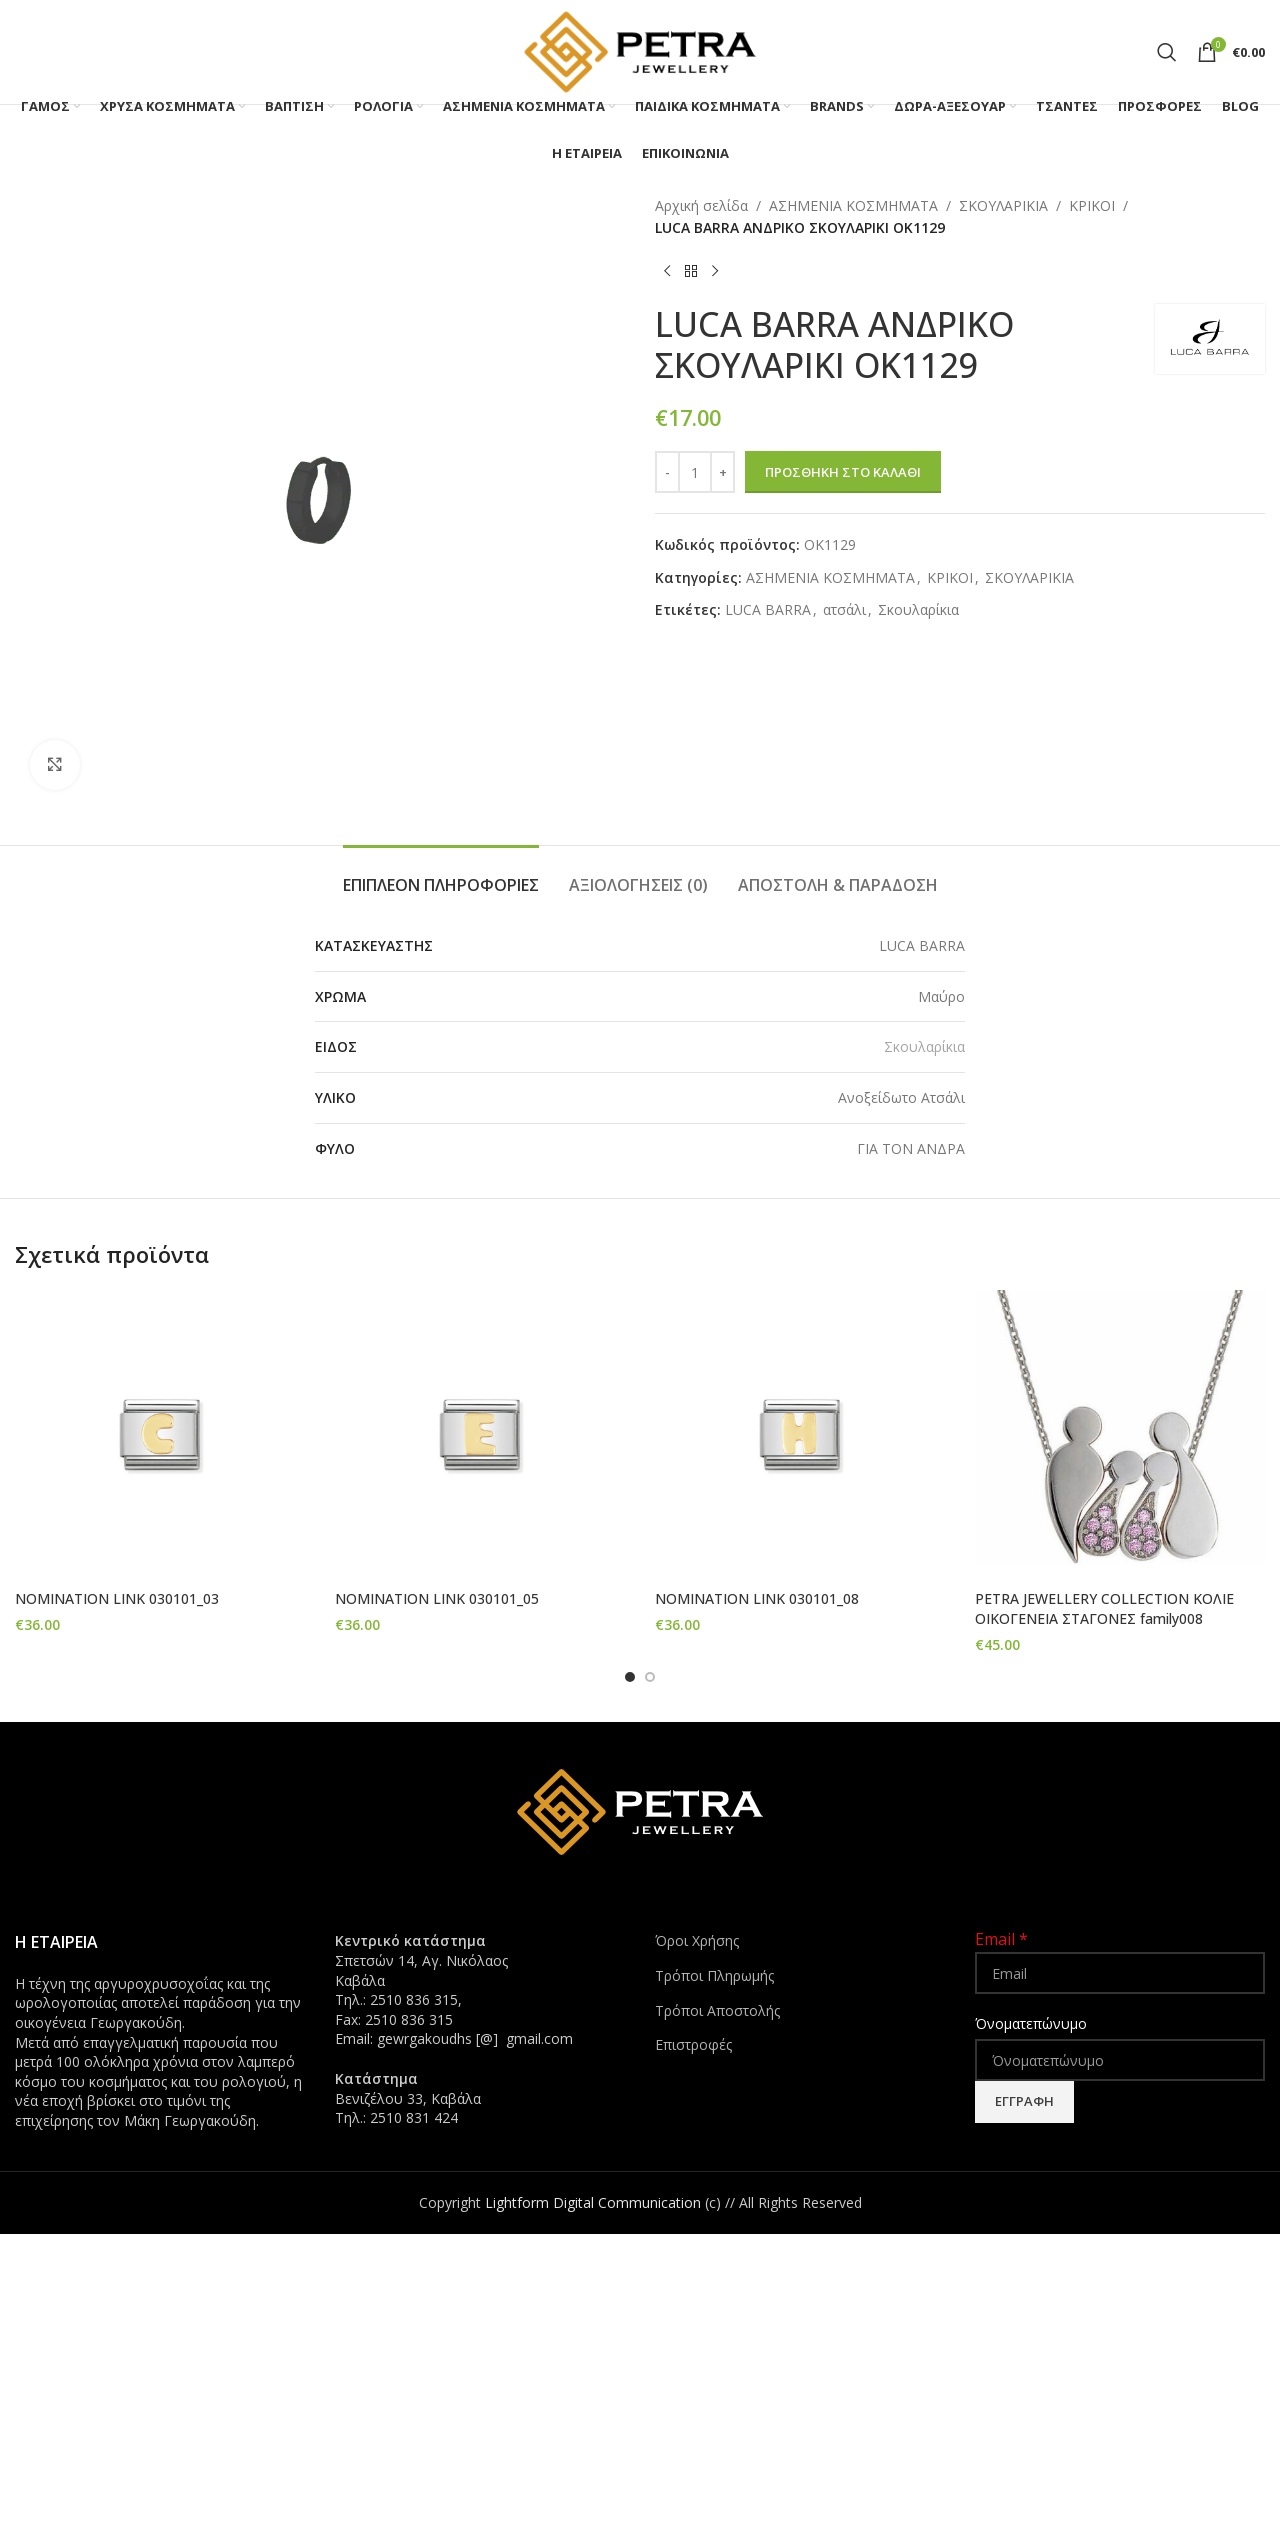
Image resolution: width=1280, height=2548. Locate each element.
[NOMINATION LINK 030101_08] (800, 1435)
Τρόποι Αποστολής (717, 2009)
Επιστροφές (693, 2044)
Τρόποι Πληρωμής (714, 1975)
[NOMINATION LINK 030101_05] (480, 1435)
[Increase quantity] (722, 472)
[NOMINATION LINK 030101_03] (160, 1435)
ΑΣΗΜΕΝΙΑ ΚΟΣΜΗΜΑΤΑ (853, 205)
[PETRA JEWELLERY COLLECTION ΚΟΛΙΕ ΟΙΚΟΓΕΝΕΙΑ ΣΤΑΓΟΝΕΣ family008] (1120, 1435)
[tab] (441, 875)
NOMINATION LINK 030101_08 (757, 1598)
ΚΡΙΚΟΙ (1092, 205)
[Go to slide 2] (650, 1677)
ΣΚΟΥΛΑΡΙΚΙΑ (1003, 205)
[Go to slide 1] (630, 1677)
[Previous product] (667, 272)
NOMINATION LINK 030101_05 (437, 1598)
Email (1001, 1939)
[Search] (1167, 52)
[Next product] (715, 272)
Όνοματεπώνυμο (1031, 2023)
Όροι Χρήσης (697, 1940)
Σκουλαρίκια (918, 609)
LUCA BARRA (768, 609)
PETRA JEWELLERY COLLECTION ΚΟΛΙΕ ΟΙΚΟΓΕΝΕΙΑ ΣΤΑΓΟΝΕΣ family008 (1104, 1608)
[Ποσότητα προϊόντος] (695, 472)
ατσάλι (844, 609)
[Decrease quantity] (667, 472)
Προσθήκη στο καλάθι (843, 472)
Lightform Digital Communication (593, 2201)
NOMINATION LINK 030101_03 (117, 1598)
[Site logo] (640, 50)
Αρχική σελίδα (701, 205)
